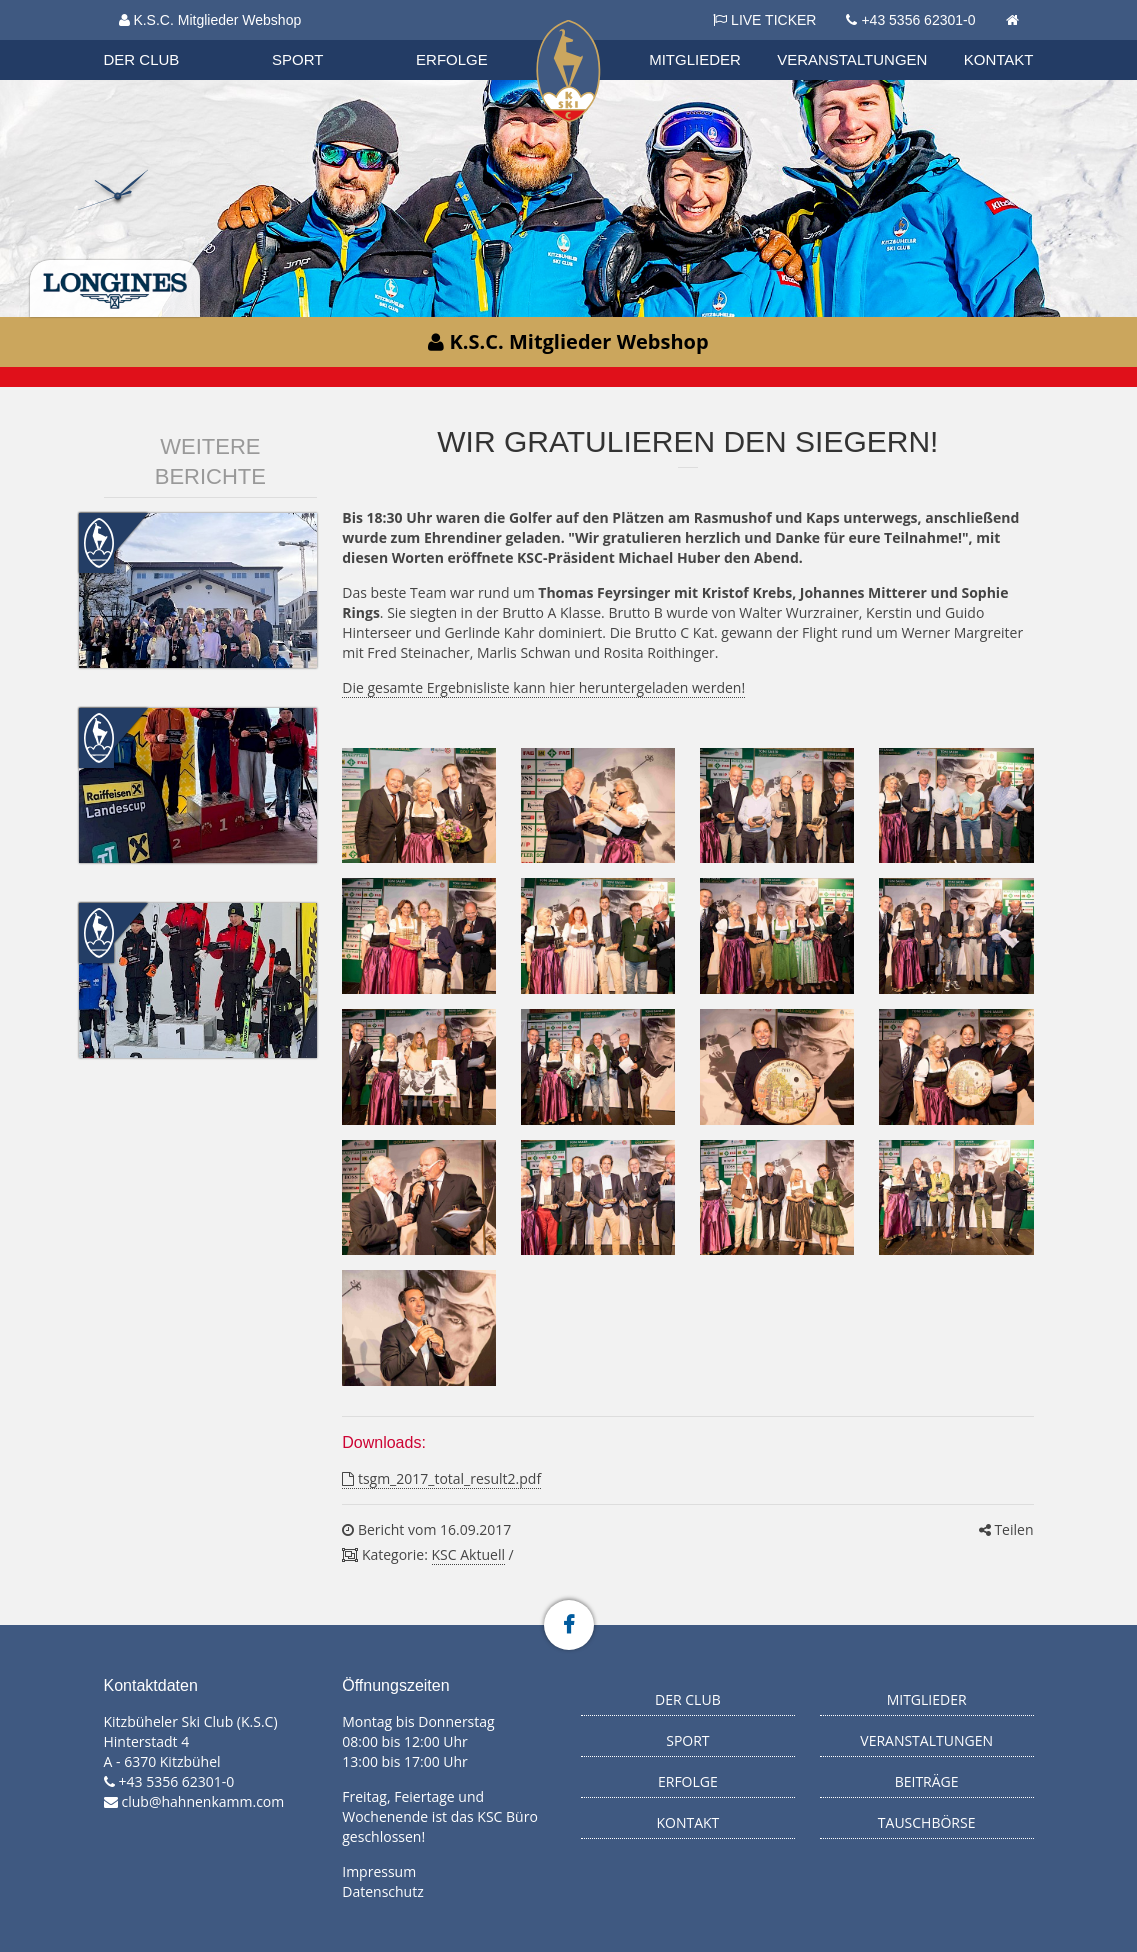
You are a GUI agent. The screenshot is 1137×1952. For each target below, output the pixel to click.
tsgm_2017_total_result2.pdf (441, 1478)
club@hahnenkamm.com (203, 1801)
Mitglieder (695, 59)
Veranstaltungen (852, 59)
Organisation (161, 39)
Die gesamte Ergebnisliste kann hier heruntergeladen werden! (543, 687)
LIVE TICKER (764, 20)
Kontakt (999, 59)
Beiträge (927, 1781)
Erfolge (452, 59)
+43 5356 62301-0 (918, 20)
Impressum (379, 1871)
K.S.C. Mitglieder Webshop (210, 20)
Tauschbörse (927, 1822)
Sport (297, 59)
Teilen (1006, 1529)
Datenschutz (382, 1891)
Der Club (142, 59)
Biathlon (160, 39)
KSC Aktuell (468, 1554)
